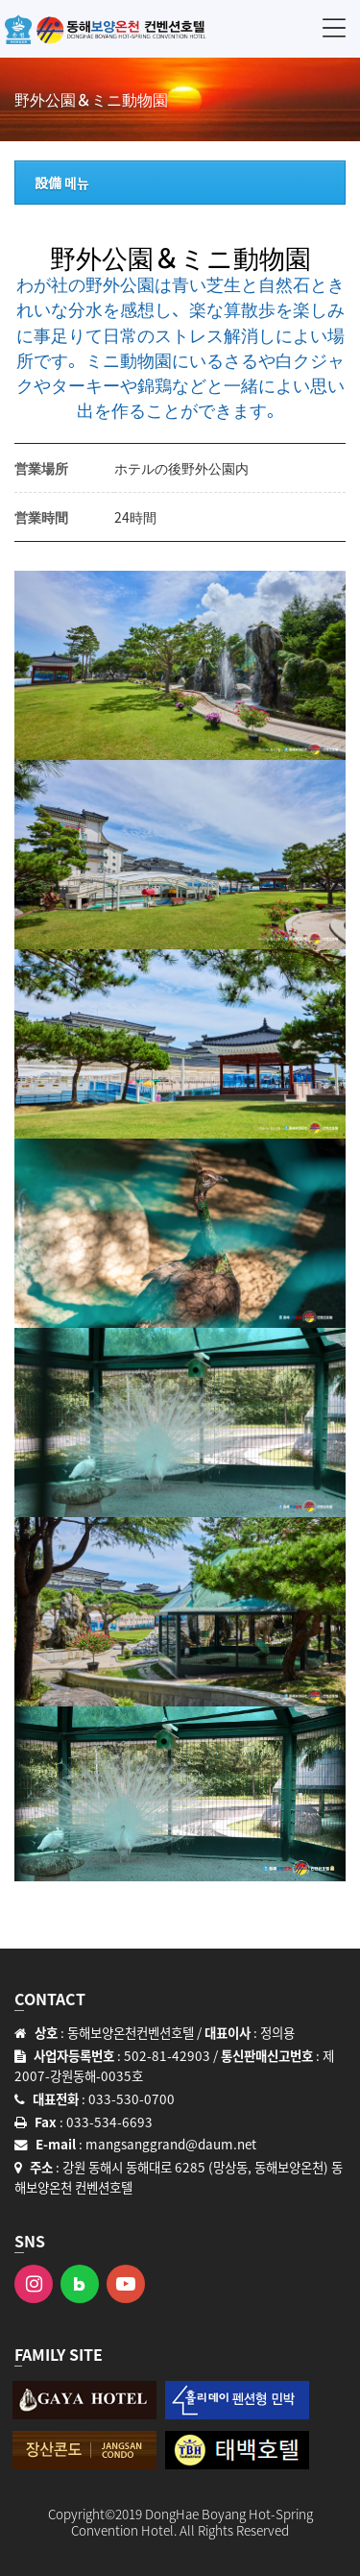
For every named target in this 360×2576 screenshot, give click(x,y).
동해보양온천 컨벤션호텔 (105, 28)
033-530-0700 (131, 2098)
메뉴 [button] (334, 27)
